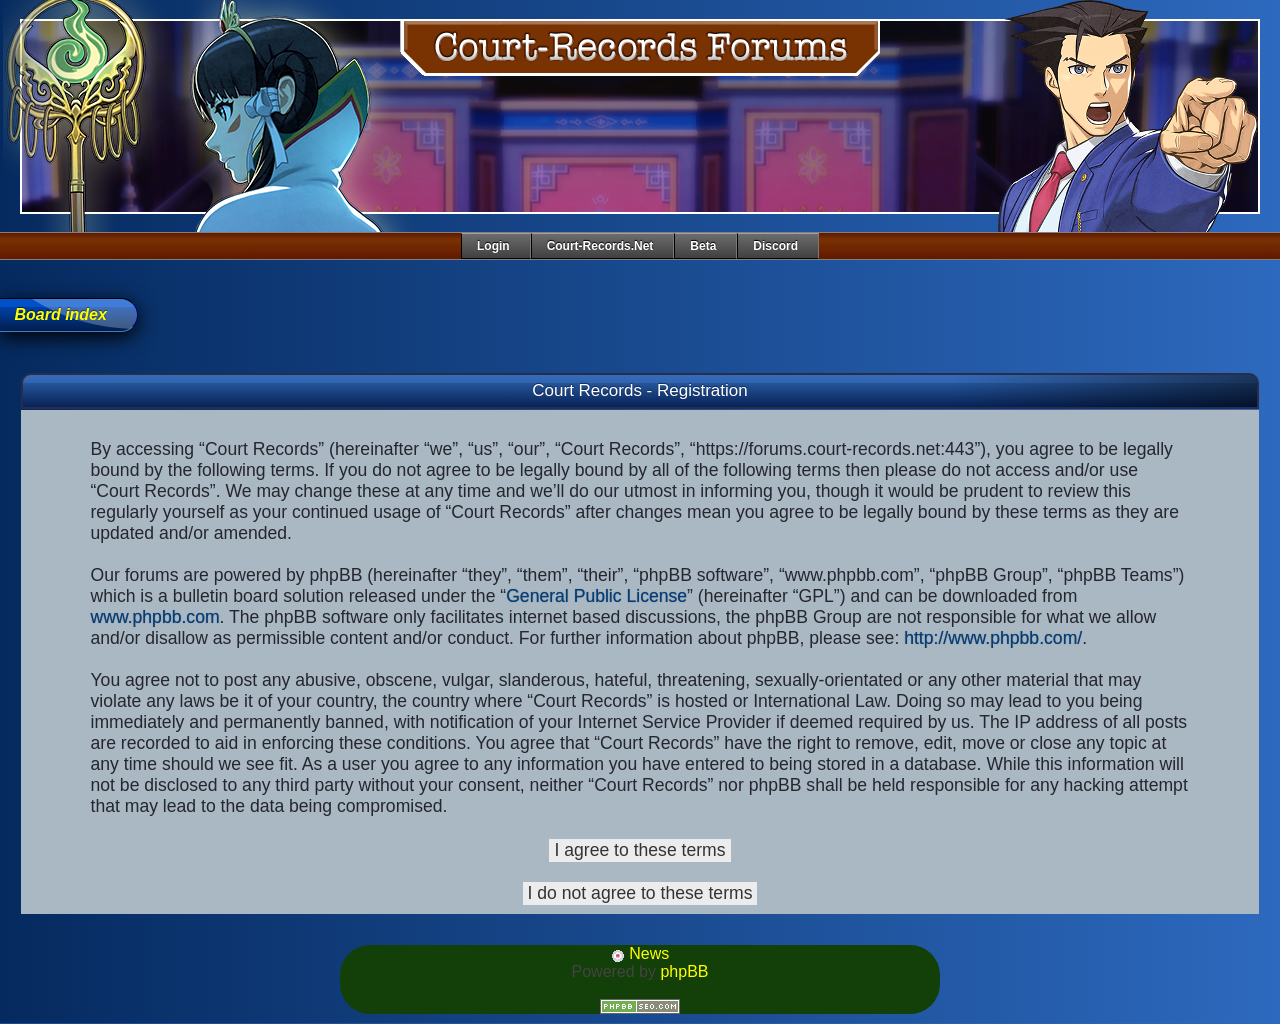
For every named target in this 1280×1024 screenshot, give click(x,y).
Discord (775, 246)
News (640, 953)
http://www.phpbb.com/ (993, 638)
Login (493, 246)
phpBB (684, 971)
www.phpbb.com (155, 617)
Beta (703, 246)
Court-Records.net (600, 246)
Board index (60, 314)
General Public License (596, 596)
